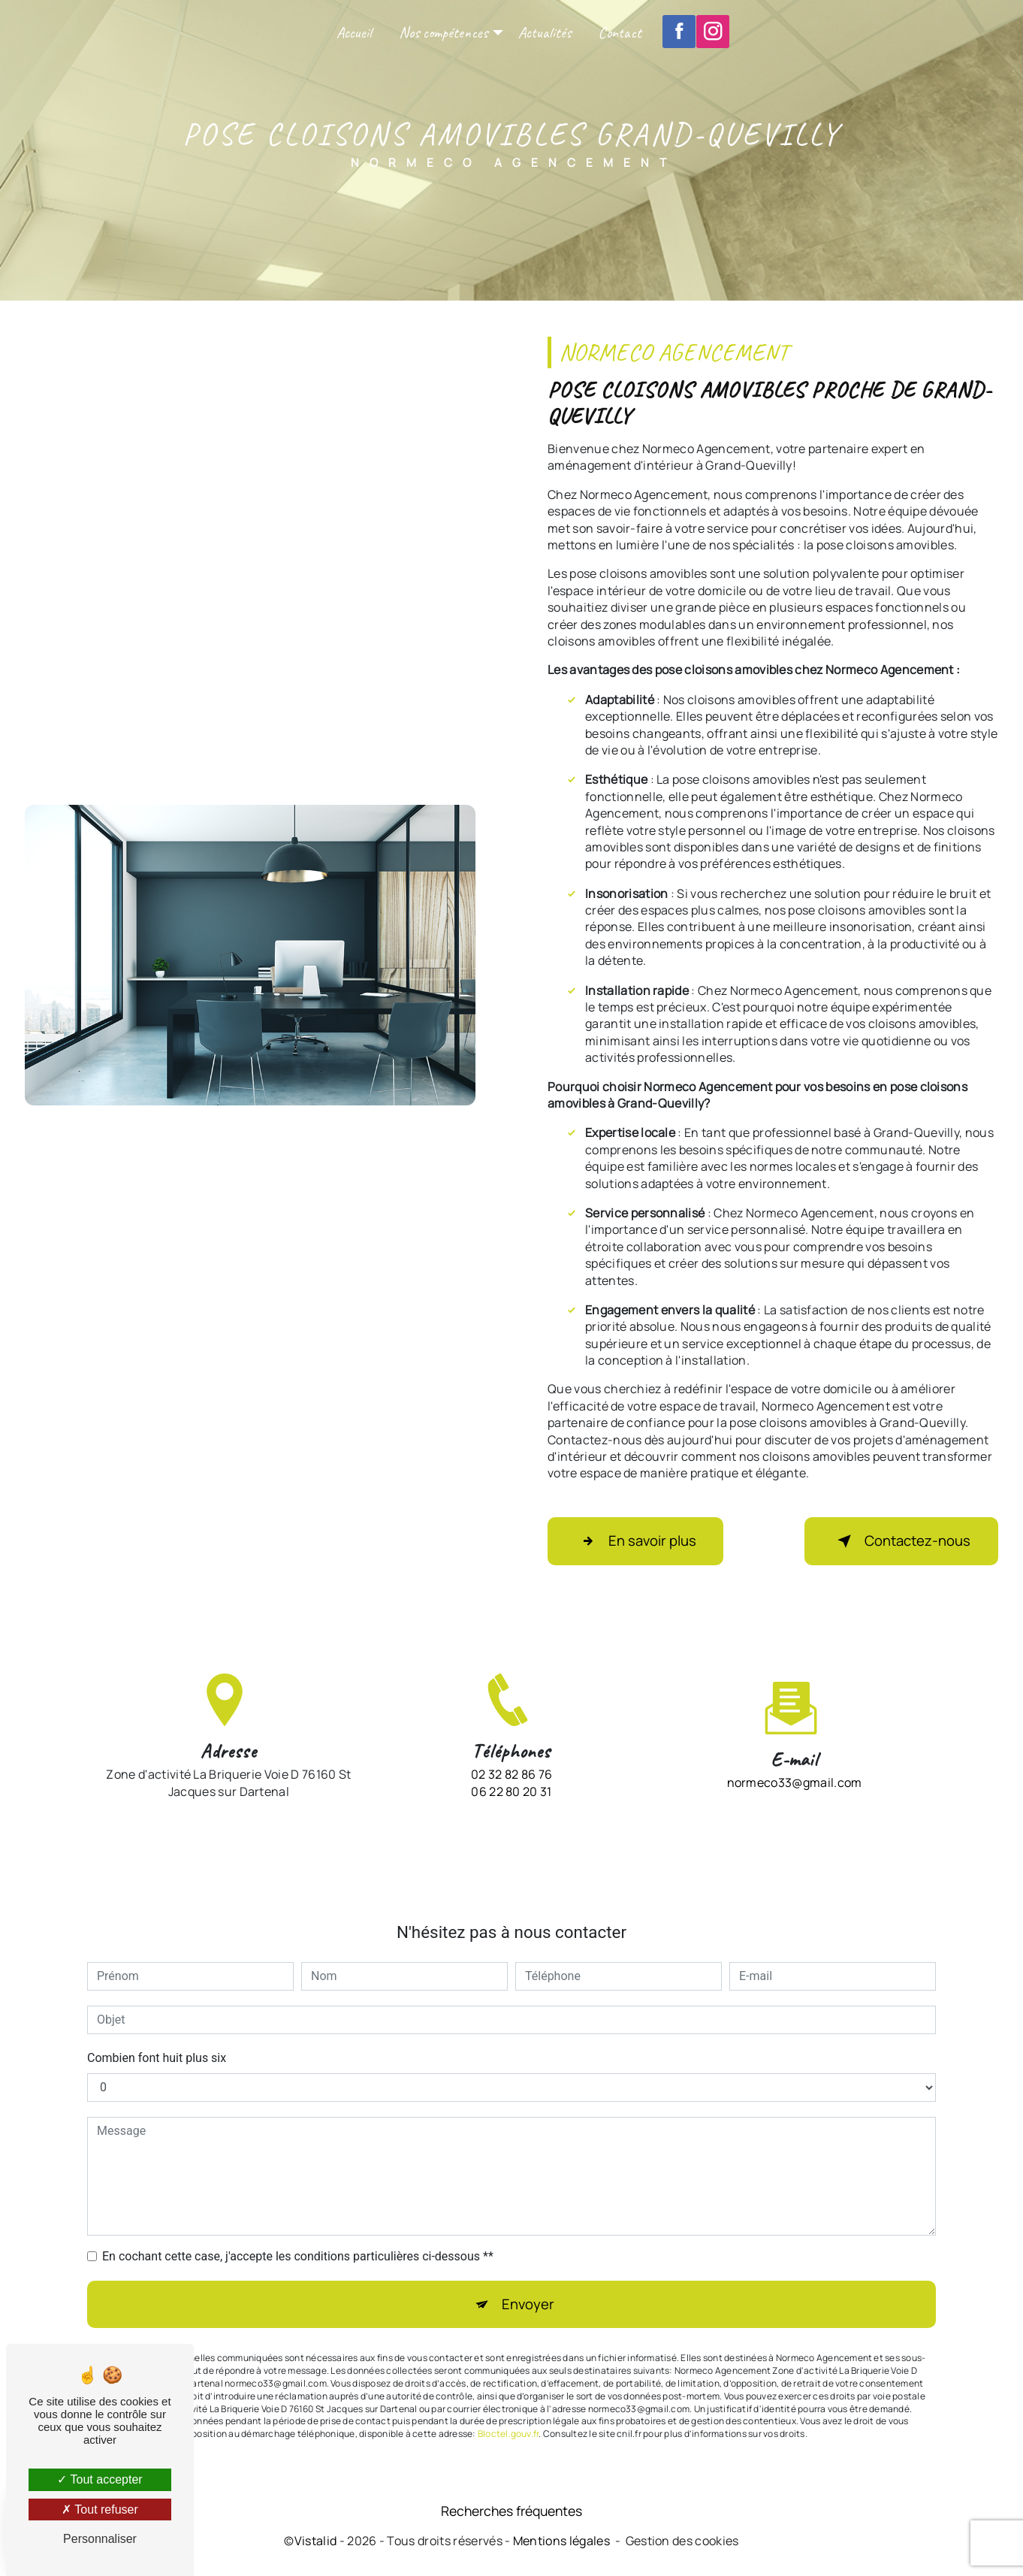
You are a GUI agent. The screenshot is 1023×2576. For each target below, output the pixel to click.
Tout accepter (99, 2479)
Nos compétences (443, 33)
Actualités (544, 33)
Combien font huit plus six (156, 2026)
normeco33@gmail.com (794, 1751)
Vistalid (315, 2543)
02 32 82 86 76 (511, 1806)
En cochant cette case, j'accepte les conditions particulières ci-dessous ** (297, 2225)
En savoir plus (639, 1541)
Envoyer (528, 2274)
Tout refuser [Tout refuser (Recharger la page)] (100, 2509)
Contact (619, 33)
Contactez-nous (896, 1541)
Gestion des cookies (682, 2543)
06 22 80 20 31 (511, 1823)
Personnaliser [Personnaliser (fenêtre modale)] (100, 2538)
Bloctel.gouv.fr (508, 2404)
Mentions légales (561, 2543)
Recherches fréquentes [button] (511, 2513)
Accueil (354, 33)
